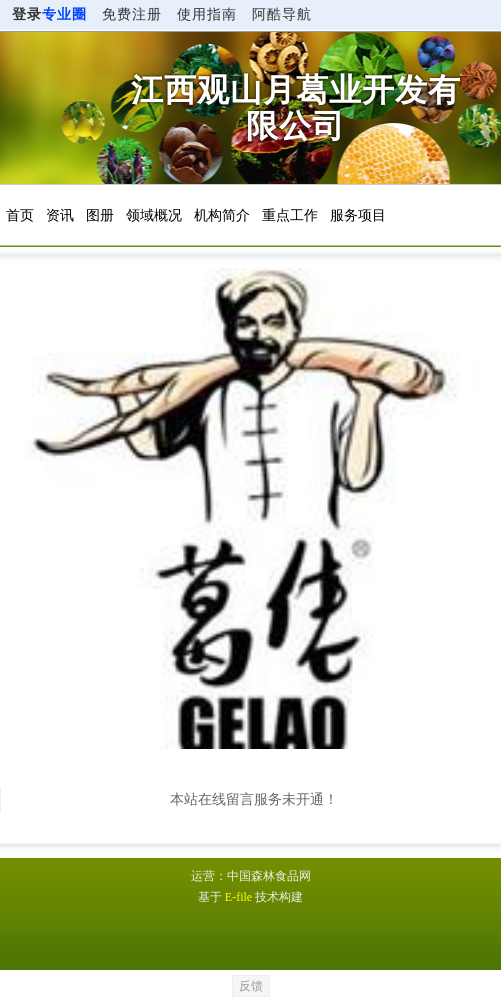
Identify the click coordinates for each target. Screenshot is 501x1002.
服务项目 (358, 215)
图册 (100, 215)
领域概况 (154, 215)
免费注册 (132, 14)
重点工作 (290, 215)
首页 (20, 215)
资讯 (60, 215)
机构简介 (222, 215)
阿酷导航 (282, 14)
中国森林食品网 (269, 876)
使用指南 (207, 14)
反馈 (251, 986)
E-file (238, 897)
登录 (49, 14)
